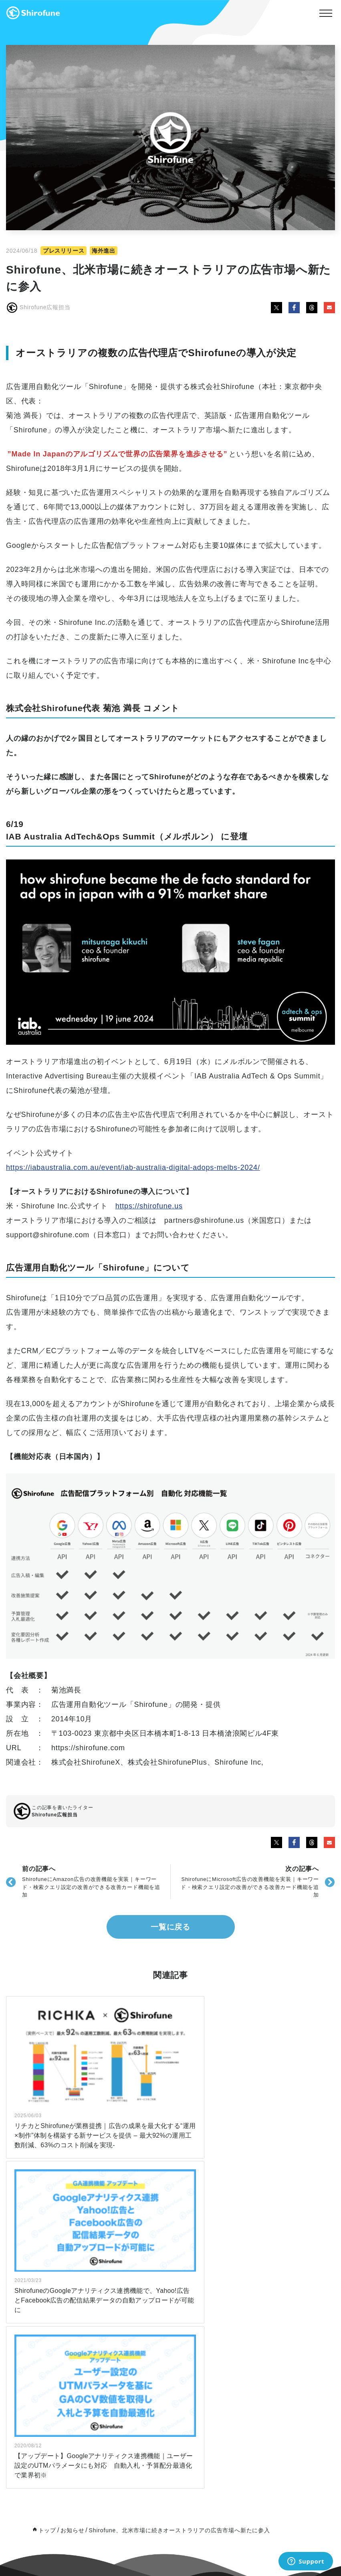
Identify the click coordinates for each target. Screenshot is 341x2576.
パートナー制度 (249, 2282)
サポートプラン (42, 2302)
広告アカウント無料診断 (52, 2342)
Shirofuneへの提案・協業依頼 (266, 2392)
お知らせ (72, 2169)
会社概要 (241, 2317)
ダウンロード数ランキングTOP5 (62, 2467)
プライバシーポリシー (256, 2347)
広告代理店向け (42, 2292)
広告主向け (37, 2282)
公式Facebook (145, 2372)
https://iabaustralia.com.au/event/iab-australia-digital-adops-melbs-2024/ (133, 1167)
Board (238, 2327)
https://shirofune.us (149, 1206)
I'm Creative (39, 2312)
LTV (29, 2322)
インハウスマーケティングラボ (164, 2317)
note (133, 2337)
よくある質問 (39, 2352)
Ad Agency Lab (146, 2327)
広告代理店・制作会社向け (55, 2432)
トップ (47, 2169)
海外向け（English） (48, 2332)
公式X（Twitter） (148, 2382)
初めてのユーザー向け (50, 2477)
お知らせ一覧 (143, 2282)
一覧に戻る (171, 1927)
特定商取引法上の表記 (256, 2337)
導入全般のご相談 (251, 2382)
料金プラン (37, 2387)
